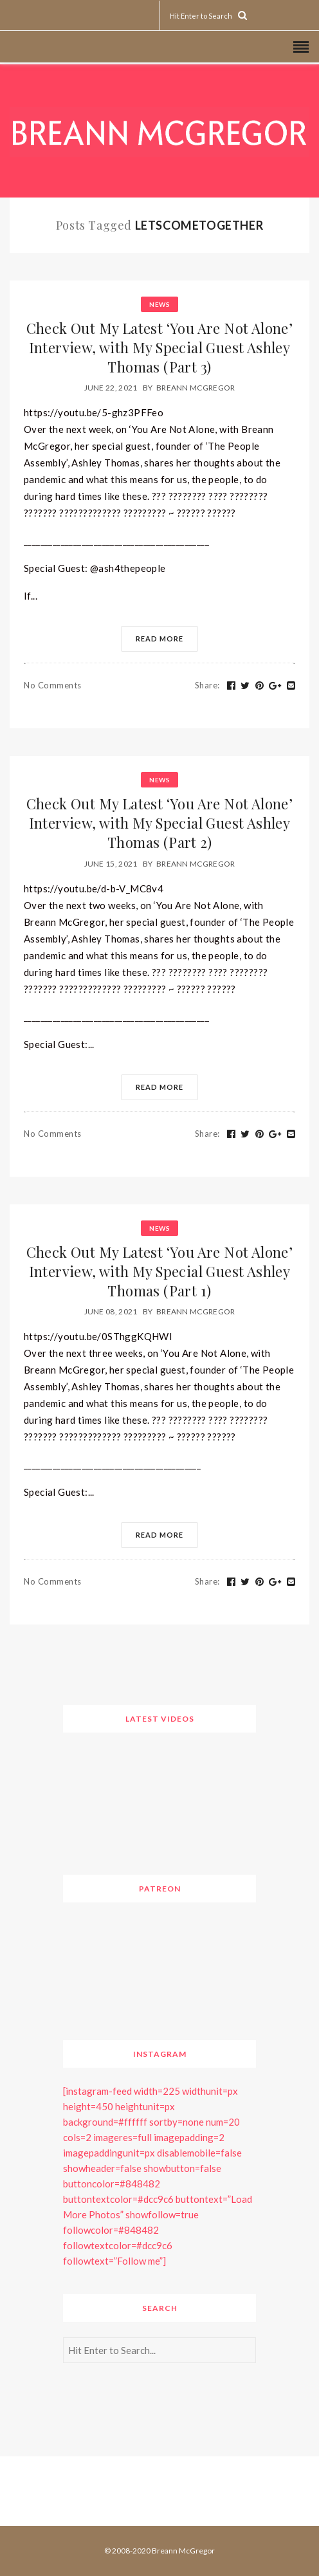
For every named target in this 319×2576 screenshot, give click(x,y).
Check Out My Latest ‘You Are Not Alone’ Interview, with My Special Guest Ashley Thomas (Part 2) (159, 823)
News (159, 304)
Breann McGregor (195, 387)
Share (207, 685)
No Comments (53, 685)
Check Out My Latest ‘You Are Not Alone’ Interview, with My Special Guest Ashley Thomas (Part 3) (159, 347)
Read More (159, 638)
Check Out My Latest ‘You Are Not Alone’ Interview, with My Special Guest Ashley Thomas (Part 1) (159, 1271)
